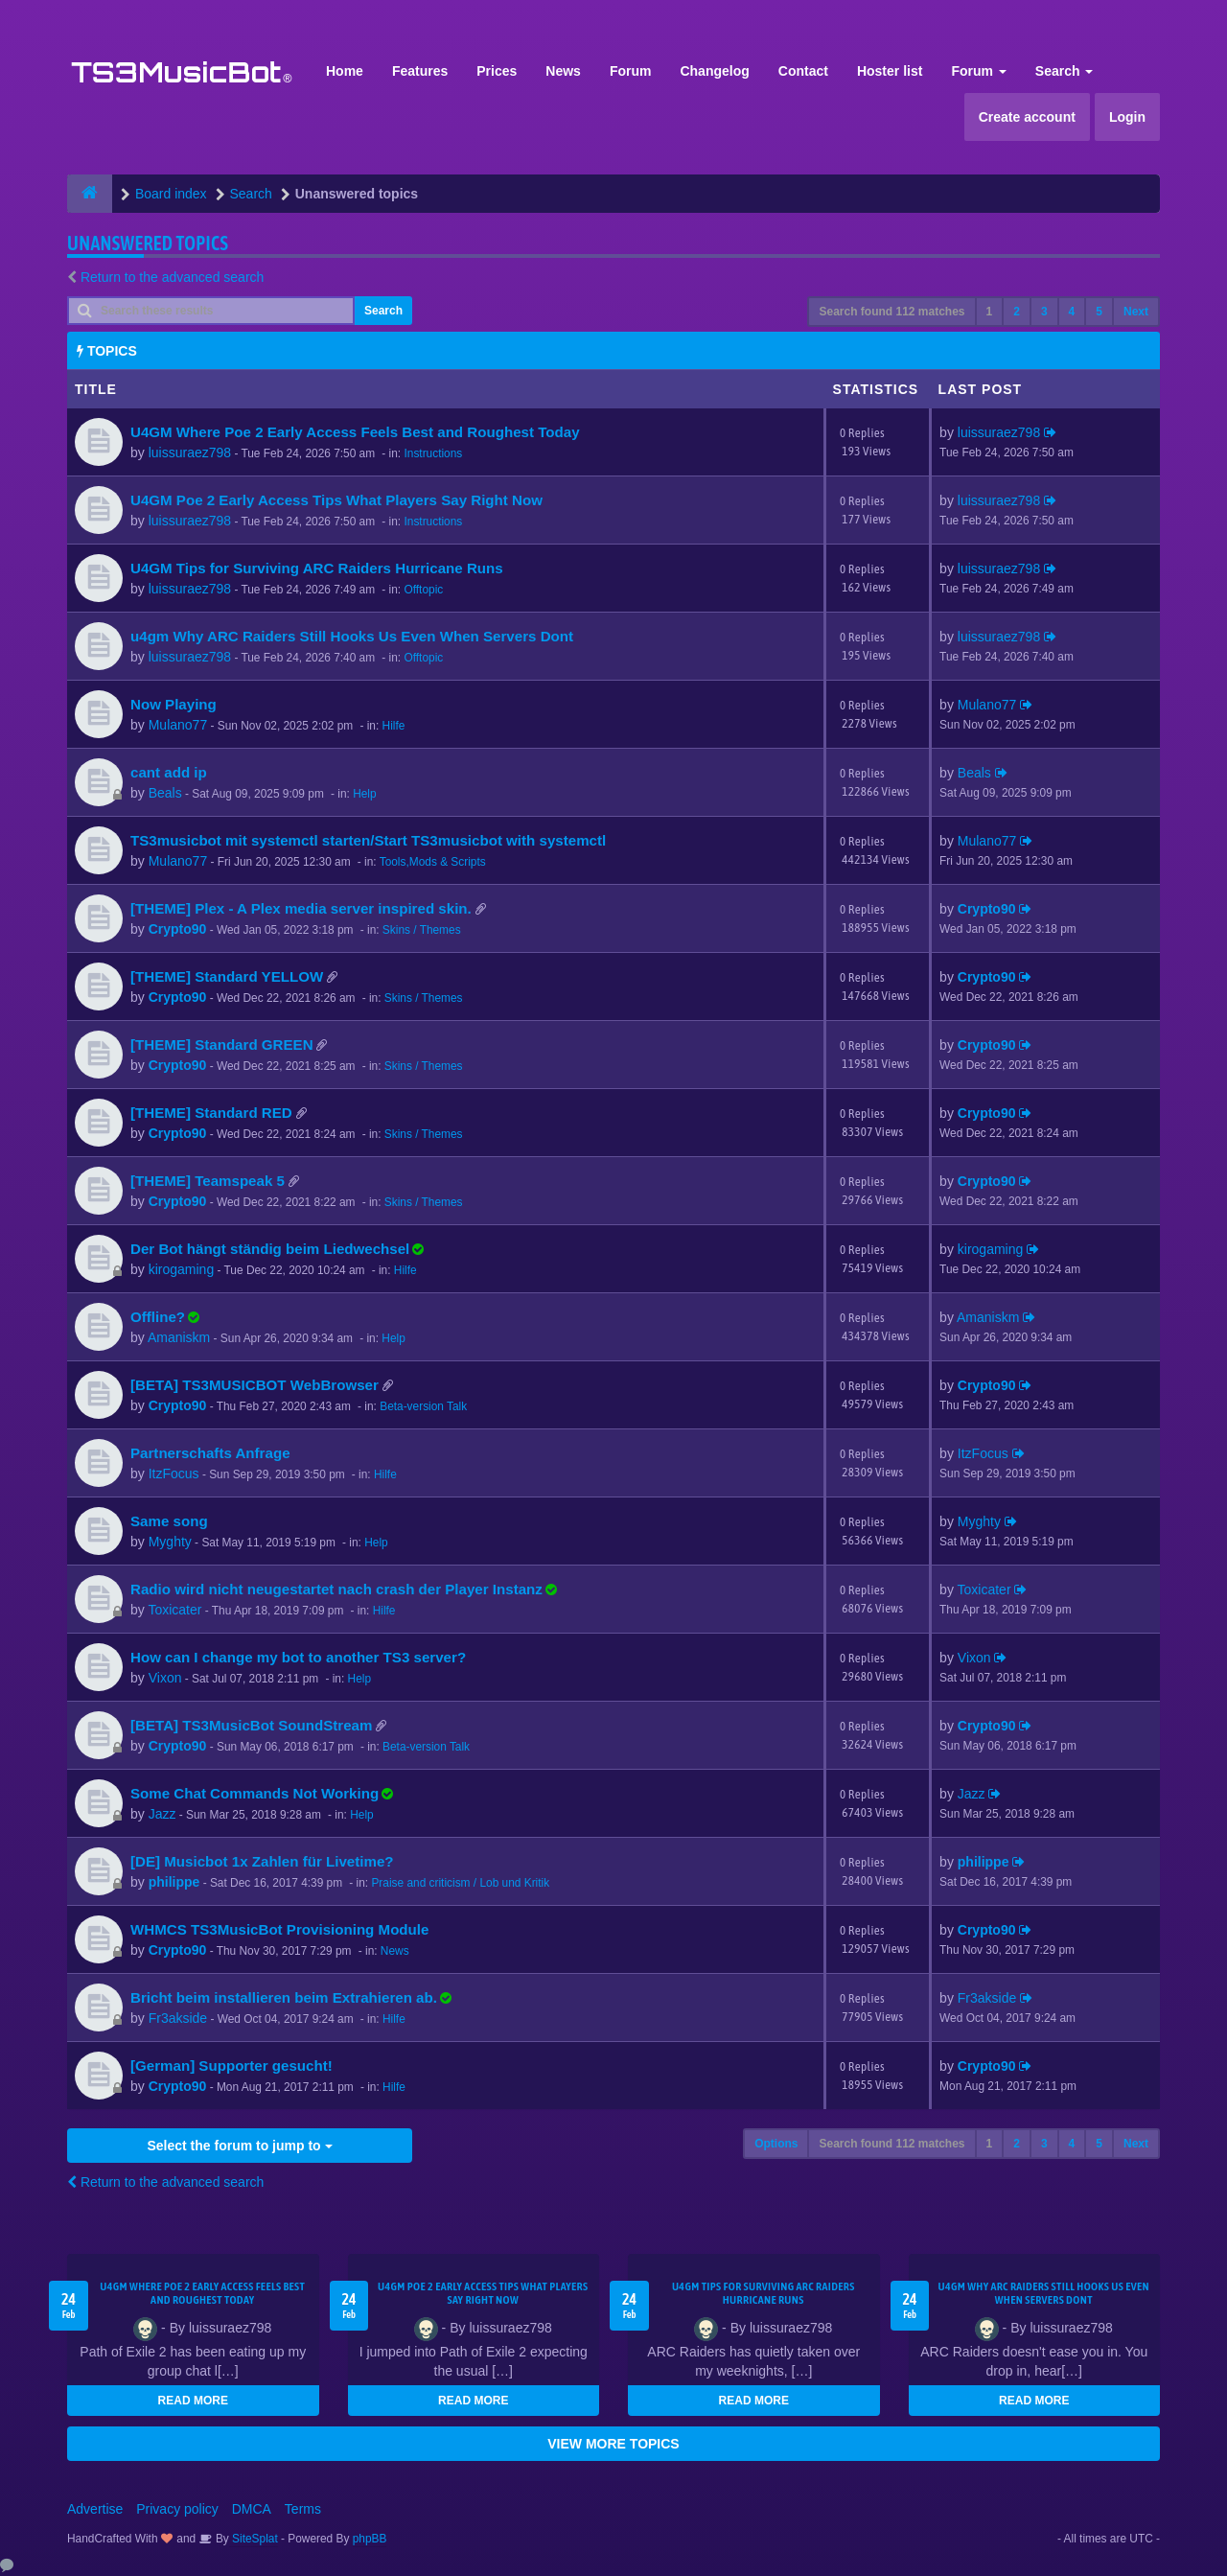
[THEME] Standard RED (211, 1112)
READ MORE (193, 2400)
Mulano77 (178, 724)
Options (776, 2143)
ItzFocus (174, 1473)
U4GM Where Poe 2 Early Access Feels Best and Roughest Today (355, 432)
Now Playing (173, 704)
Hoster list (889, 71)
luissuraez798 (190, 452)
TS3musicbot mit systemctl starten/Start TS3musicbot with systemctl (368, 840)
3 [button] (1044, 311)
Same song (169, 1521)
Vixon (165, 1677)
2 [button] (1016, 311)
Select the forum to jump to (239, 2145)
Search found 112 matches (891, 311)
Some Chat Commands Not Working (254, 1793)
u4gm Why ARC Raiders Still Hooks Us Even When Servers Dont (351, 636)
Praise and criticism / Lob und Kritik (460, 1883)
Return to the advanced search (172, 277)
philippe (174, 1882)
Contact (803, 71)
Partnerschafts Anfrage (210, 1453)
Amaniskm (179, 1337)
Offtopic (423, 589)
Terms (303, 2509)
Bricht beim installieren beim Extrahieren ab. (283, 1997)
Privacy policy (177, 2509)
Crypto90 (178, 929)
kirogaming (181, 1269)
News (563, 71)
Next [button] (1135, 311)
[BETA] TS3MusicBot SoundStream (251, 1725)
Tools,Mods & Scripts (433, 862)
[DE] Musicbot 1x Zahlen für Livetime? (262, 1861)
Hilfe (393, 725)
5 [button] (1099, 311)
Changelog (714, 71)
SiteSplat (253, 2538)
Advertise (95, 2509)
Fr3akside (178, 2018)
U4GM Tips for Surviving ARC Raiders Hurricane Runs (316, 568)
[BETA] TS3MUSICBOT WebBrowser (254, 1385)
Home (344, 71)
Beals (165, 793)
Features (420, 71)
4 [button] (1072, 311)
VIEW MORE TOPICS (613, 2443)
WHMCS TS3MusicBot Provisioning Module (279, 1929)
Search (1064, 71)
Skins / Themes (421, 930)
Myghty (170, 1541)
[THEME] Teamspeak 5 (207, 1180)
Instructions (433, 453)
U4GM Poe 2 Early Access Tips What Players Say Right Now (336, 500)
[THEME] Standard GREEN (221, 1044)
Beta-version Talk (423, 1406)
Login (1127, 117)
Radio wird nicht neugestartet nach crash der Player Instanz (336, 1589)
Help (364, 794)
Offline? (157, 1317)
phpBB (370, 2538)
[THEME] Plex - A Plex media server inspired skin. (301, 908)
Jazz (162, 1814)
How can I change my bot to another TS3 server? (298, 1657)
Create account (1027, 117)
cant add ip (168, 772)
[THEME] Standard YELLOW (226, 976)
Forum (631, 71)
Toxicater (174, 1609)
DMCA (251, 2509)
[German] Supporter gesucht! (231, 2065)
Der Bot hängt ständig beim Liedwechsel (269, 1249)
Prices (496, 71)
